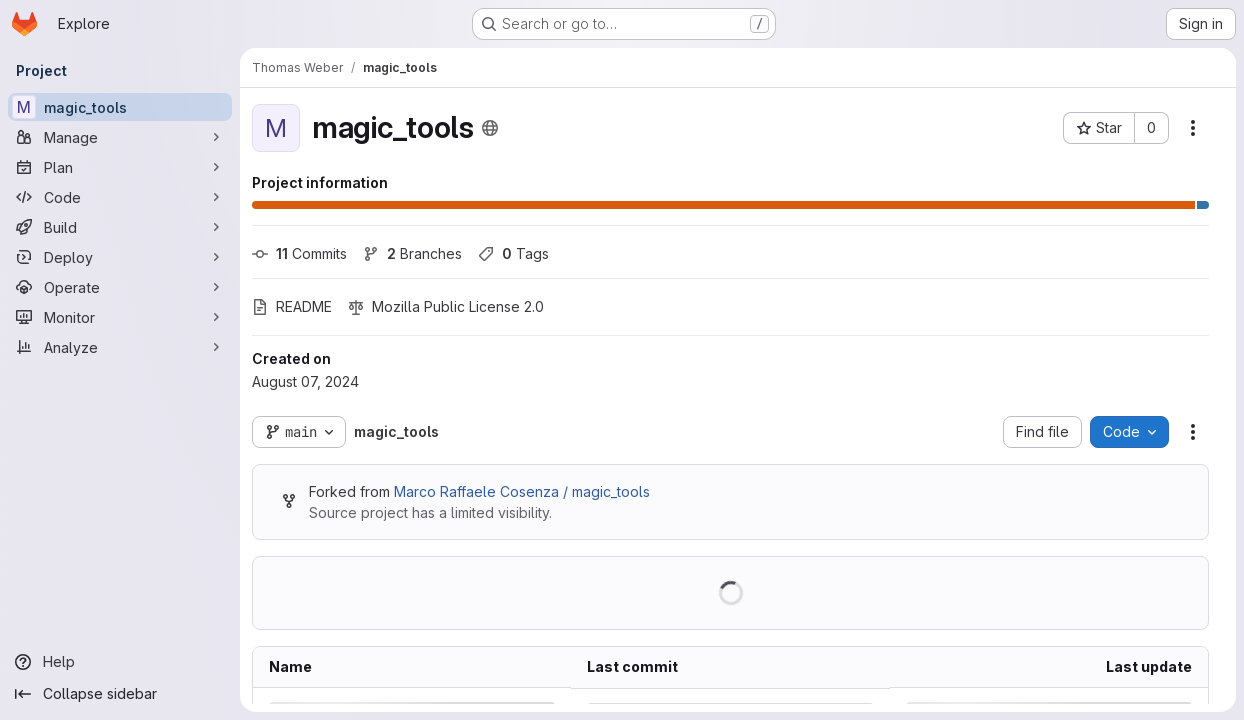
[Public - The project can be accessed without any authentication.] (490, 128)
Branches (412, 253)
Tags (513, 253)
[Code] (120, 197)
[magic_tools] (120, 107)
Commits (299, 253)
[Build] (120, 227)
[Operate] (120, 287)
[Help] (120, 662)
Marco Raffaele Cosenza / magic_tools (522, 491)
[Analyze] (120, 347)
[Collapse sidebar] (120, 694)
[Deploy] (120, 257)
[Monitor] (120, 317)
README (292, 306)
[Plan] (120, 167)
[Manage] (120, 137)
